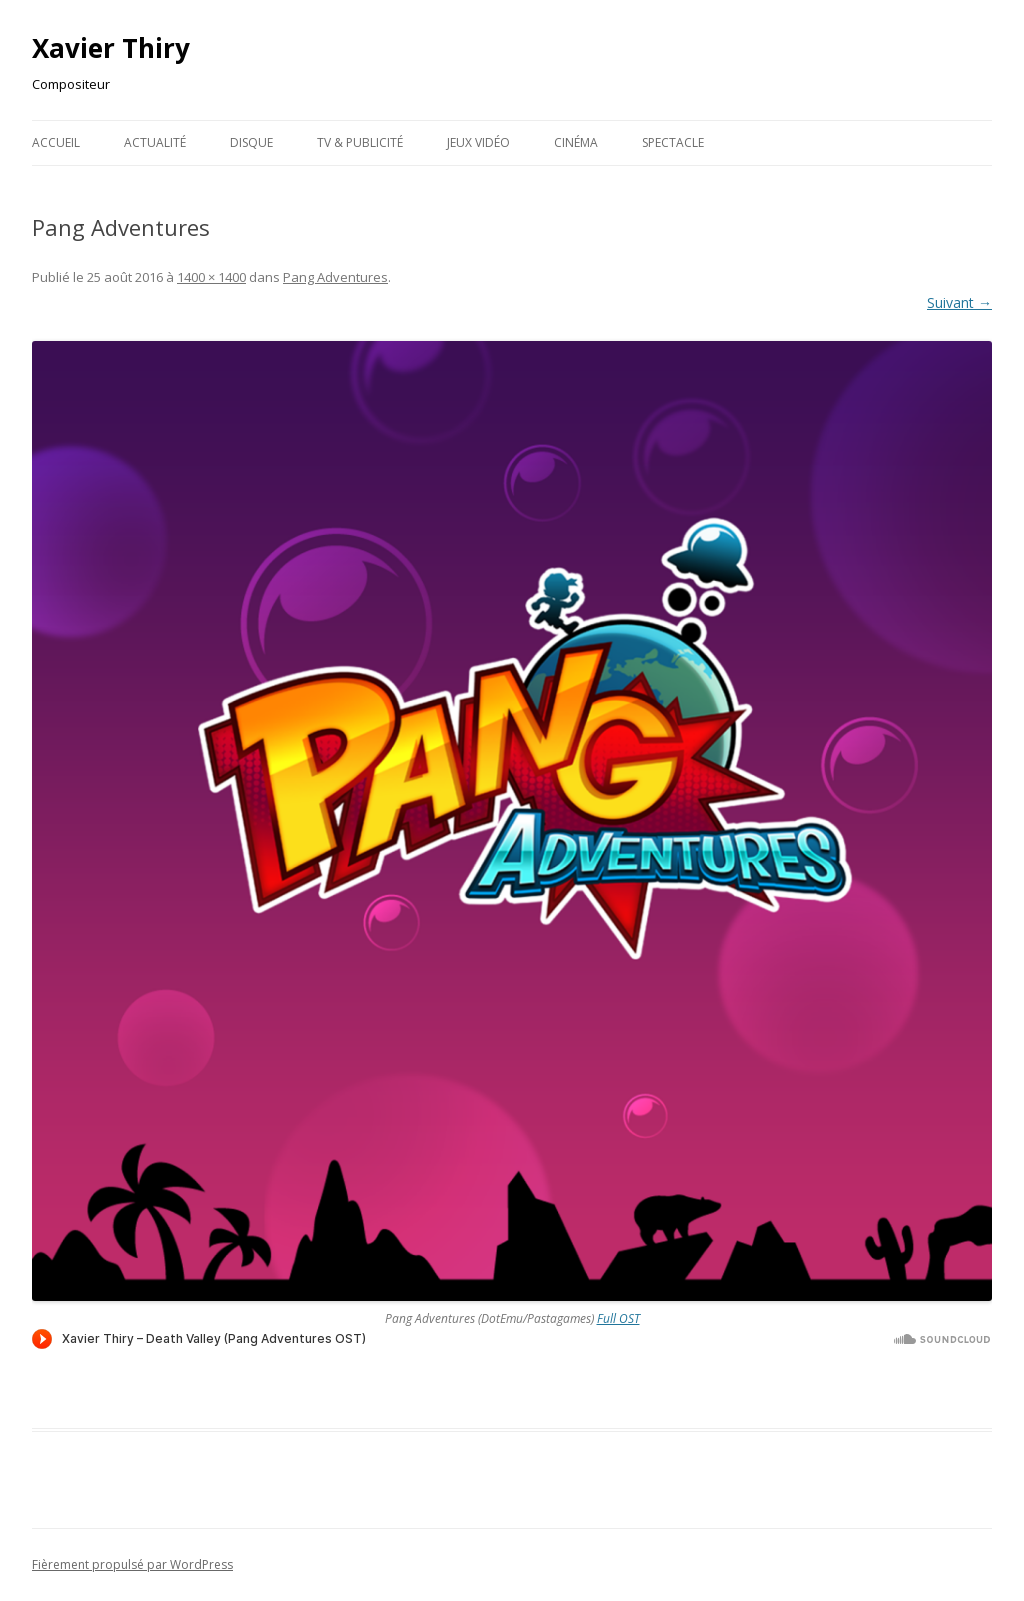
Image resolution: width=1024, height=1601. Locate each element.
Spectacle (673, 142)
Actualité (155, 142)
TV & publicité (360, 142)
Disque (251, 142)
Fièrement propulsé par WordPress (132, 1564)
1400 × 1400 (211, 277)
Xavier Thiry (111, 48)
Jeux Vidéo (478, 142)
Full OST (618, 1318)
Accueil (56, 142)
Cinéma (576, 142)
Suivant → (959, 302)
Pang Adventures (335, 277)
